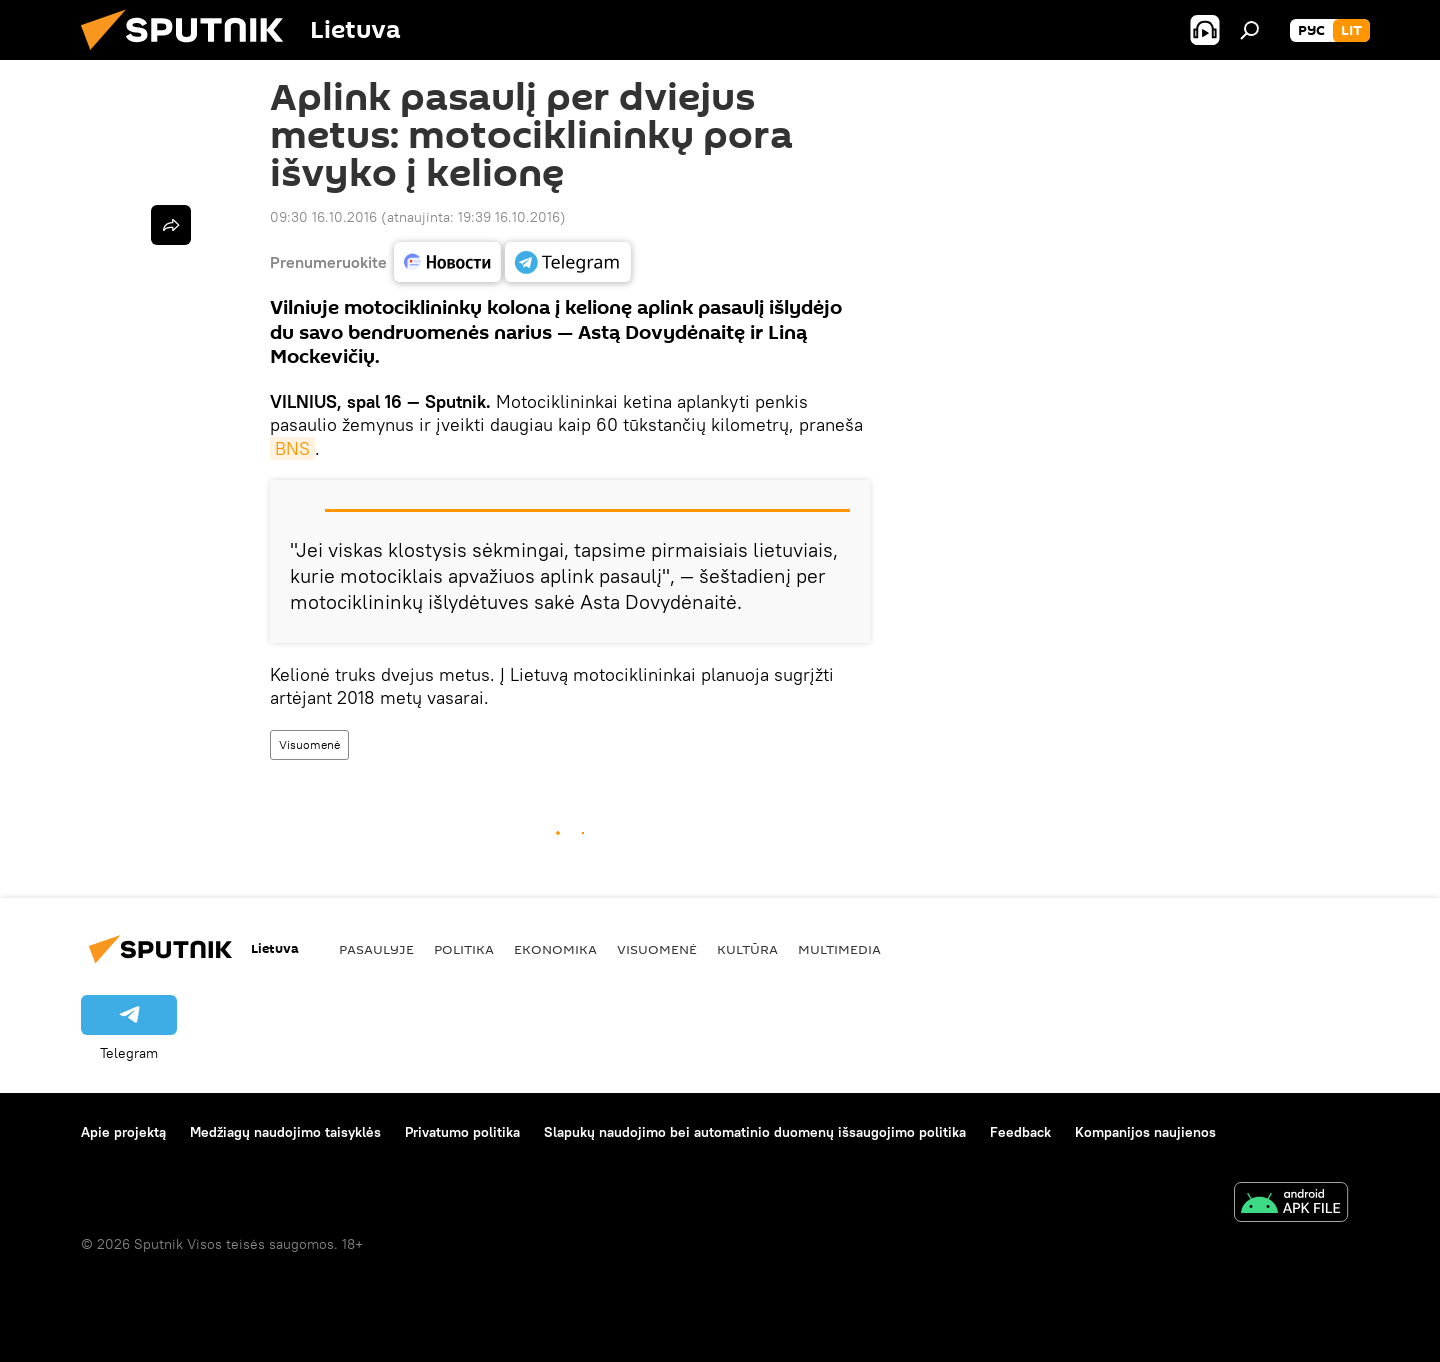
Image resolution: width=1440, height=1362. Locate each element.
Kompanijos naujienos (1145, 1132)
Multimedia (839, 949)
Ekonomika (555, 949)
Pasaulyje (376, 949)
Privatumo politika (462, 1132)
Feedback (1020, 1132)
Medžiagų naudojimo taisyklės (285, 1132)
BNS (292, 448)
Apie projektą (123, 1132)
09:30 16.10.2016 (323, 217)
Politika (464, 949)
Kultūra (747, 949)
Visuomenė (309, 744)
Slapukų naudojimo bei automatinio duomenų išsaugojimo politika (755, 1132)
